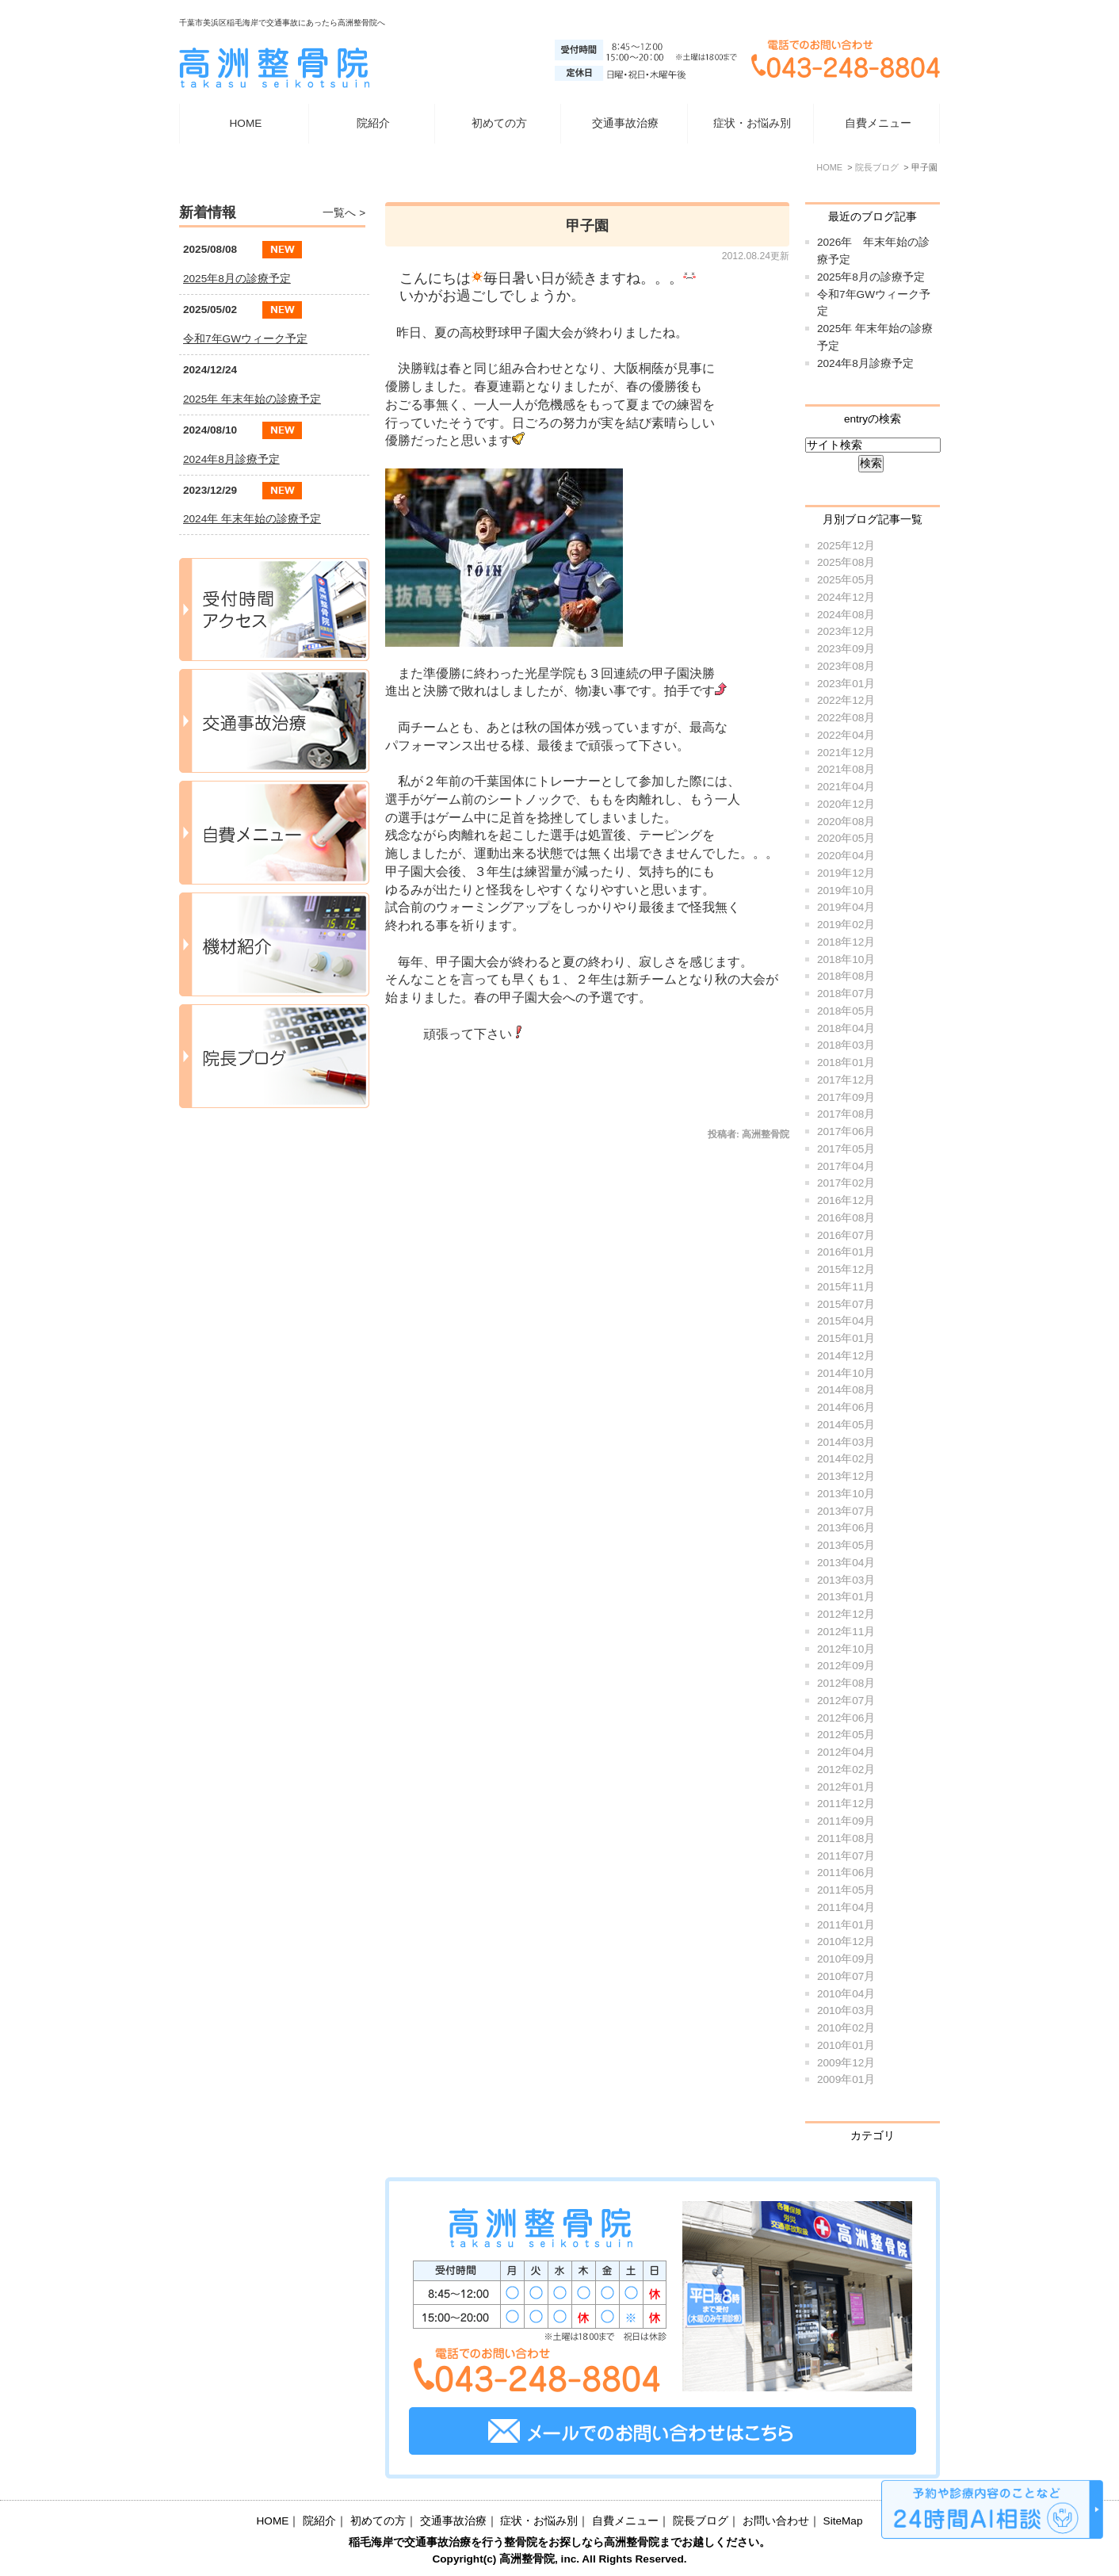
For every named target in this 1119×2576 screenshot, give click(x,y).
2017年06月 (846, 1131)
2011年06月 (846, 1872)
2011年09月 (846, 1821)
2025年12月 (846, 546)
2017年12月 (846, 1080)
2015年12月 (846, 1269)
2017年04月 (846, 1166)
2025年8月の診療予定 (871, 277)
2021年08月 (846, 769)
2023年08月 (846, 666)
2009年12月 (846, 2063)
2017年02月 (846, 1183)
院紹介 (319, 2521)
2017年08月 (846, 1114)
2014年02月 (846, 1459)
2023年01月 (846, 684)
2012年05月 (846, 1735)
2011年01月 (846, 1925)
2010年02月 (846, 2028)
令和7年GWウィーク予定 (245, 339)
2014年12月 (846, 1356)
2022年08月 (846, 718)
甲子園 (587, 226)
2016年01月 (846, 1252)
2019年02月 (846, 925)
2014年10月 (846, 1373)
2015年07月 (846, 1304)
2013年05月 (846, 1545)
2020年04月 (846, 856)
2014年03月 (846, 1442)
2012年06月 (846, 1718)
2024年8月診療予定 (865, 363)
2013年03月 (846, 1580)
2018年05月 (846, 1011)
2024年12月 (846, 597)
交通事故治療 (625, 123)
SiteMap (843, 2521)
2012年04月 (846, 1752)
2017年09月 (846, 1097)
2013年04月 (846, 1563)
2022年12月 (846, 700)
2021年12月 (846, 753)
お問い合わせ (776, 2521)
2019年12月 (846, 873)
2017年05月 (846, 1149)
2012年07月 (846, 1701)
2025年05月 (846, 580)
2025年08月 (846, 562)
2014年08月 (846, 1390)
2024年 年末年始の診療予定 (252, 519)
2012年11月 (846, 1632)
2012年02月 (846, 1769)
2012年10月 (846, 1649)
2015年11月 (846, 1287)
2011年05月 (846, 1890)
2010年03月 (846, 2010)
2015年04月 (846, 1321)
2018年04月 (846, 1028)
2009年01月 (846, 2079)
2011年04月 (846, 1907)
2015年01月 (846, 1338)
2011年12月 (846, 1804)
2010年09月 (846, 1959)
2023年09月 (846, 649)
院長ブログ (700, 2521)
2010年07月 (846, 1976)
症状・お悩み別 (539, 2521)
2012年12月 (846, 1614)
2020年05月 (846, 838)
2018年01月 (846, 1062)
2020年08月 (846, 821)
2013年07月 (846, 1511)
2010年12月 (846, 1941)
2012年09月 (846, 1666)
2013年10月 (846, 1494)
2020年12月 (846, 804)
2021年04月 (846, 787)
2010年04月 (846, 1994)
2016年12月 (846, 1200)
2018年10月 (846, 959)
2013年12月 (846, 1476)
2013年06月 (846, 1528)
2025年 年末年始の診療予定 (252, 399)
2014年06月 (846, 1407)
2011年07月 (846, 1856)
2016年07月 (846, 1235)
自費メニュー (878, 123)
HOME (246, 123)
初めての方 (499, 123)
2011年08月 (846, 1838)
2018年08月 (846, 976)
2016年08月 (846, 1218)
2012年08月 (846, 1683)
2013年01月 (846, 1597)
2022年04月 (846, 735)
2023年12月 (846, 631)
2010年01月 (846, 2045)
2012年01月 (846, 1787)
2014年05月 (846, 1425)
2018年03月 (846, 1045)
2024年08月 (846, 615)
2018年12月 (846, 942)
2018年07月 (846, 993)
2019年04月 (846, 907)
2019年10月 (846, 890)
